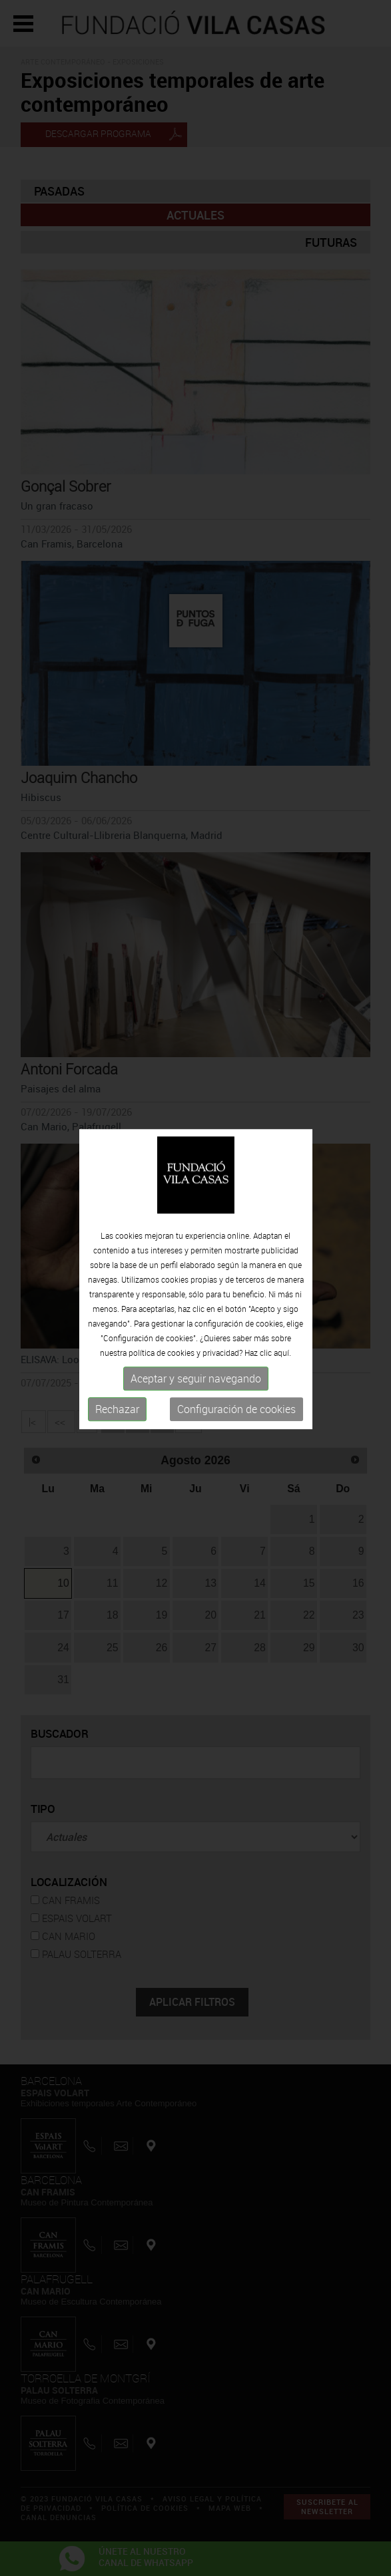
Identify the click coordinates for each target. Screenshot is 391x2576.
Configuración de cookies (236, 1347)
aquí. (282, 1290)
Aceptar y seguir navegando (196, 1316)
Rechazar (117, 1347)
